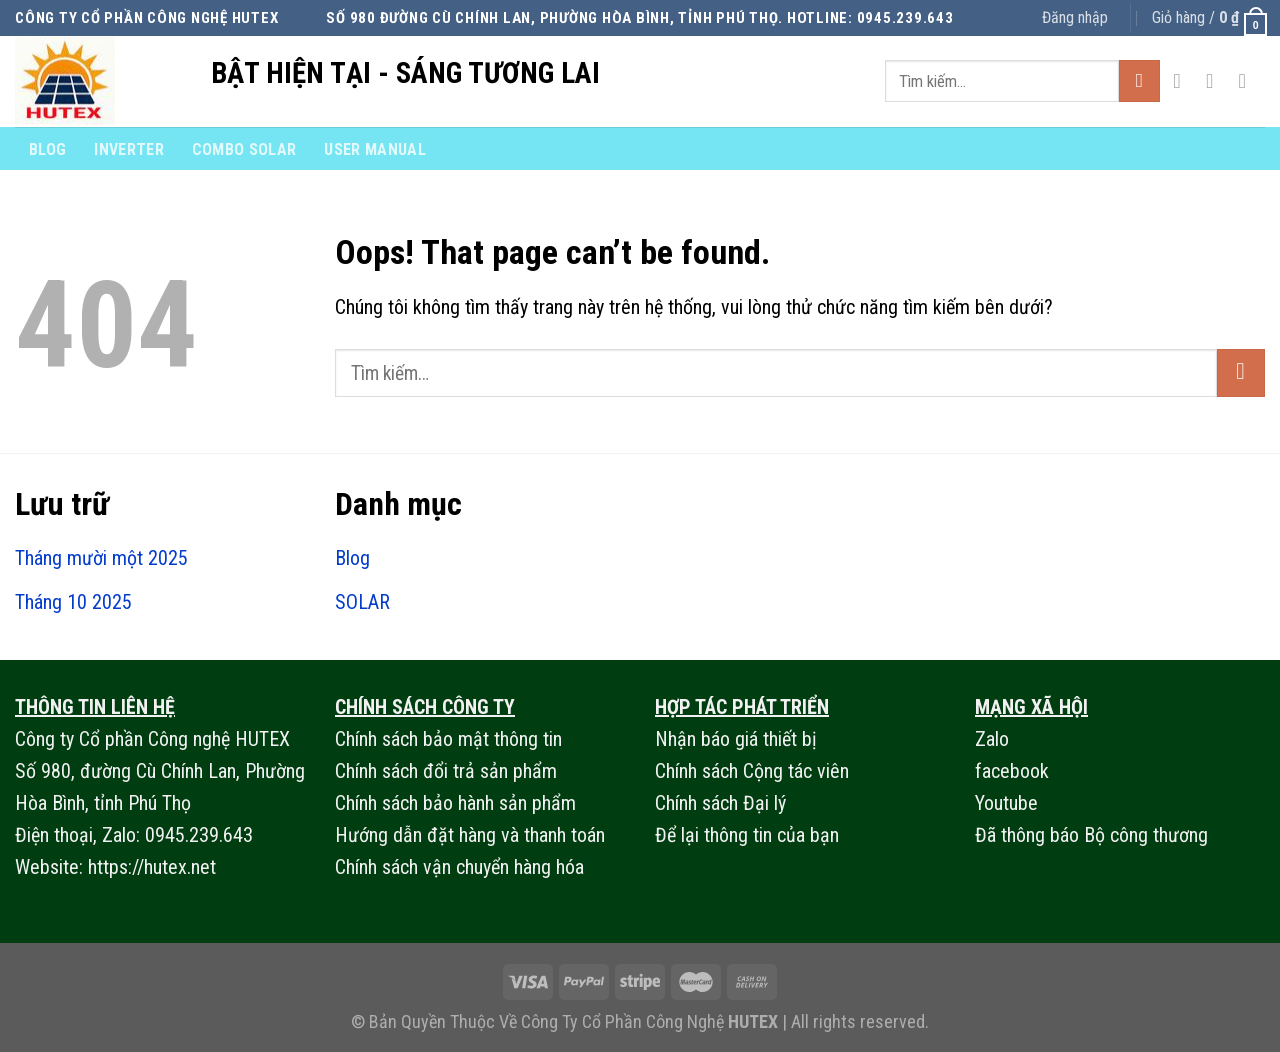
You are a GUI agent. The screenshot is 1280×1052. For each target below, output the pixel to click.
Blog (47, 149)
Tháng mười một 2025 (101, 558)
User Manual (375, 149)
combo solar (244, 149)
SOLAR (362, 602)
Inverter (129, 149)
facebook (1012, 771)
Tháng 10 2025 (73, 602)
